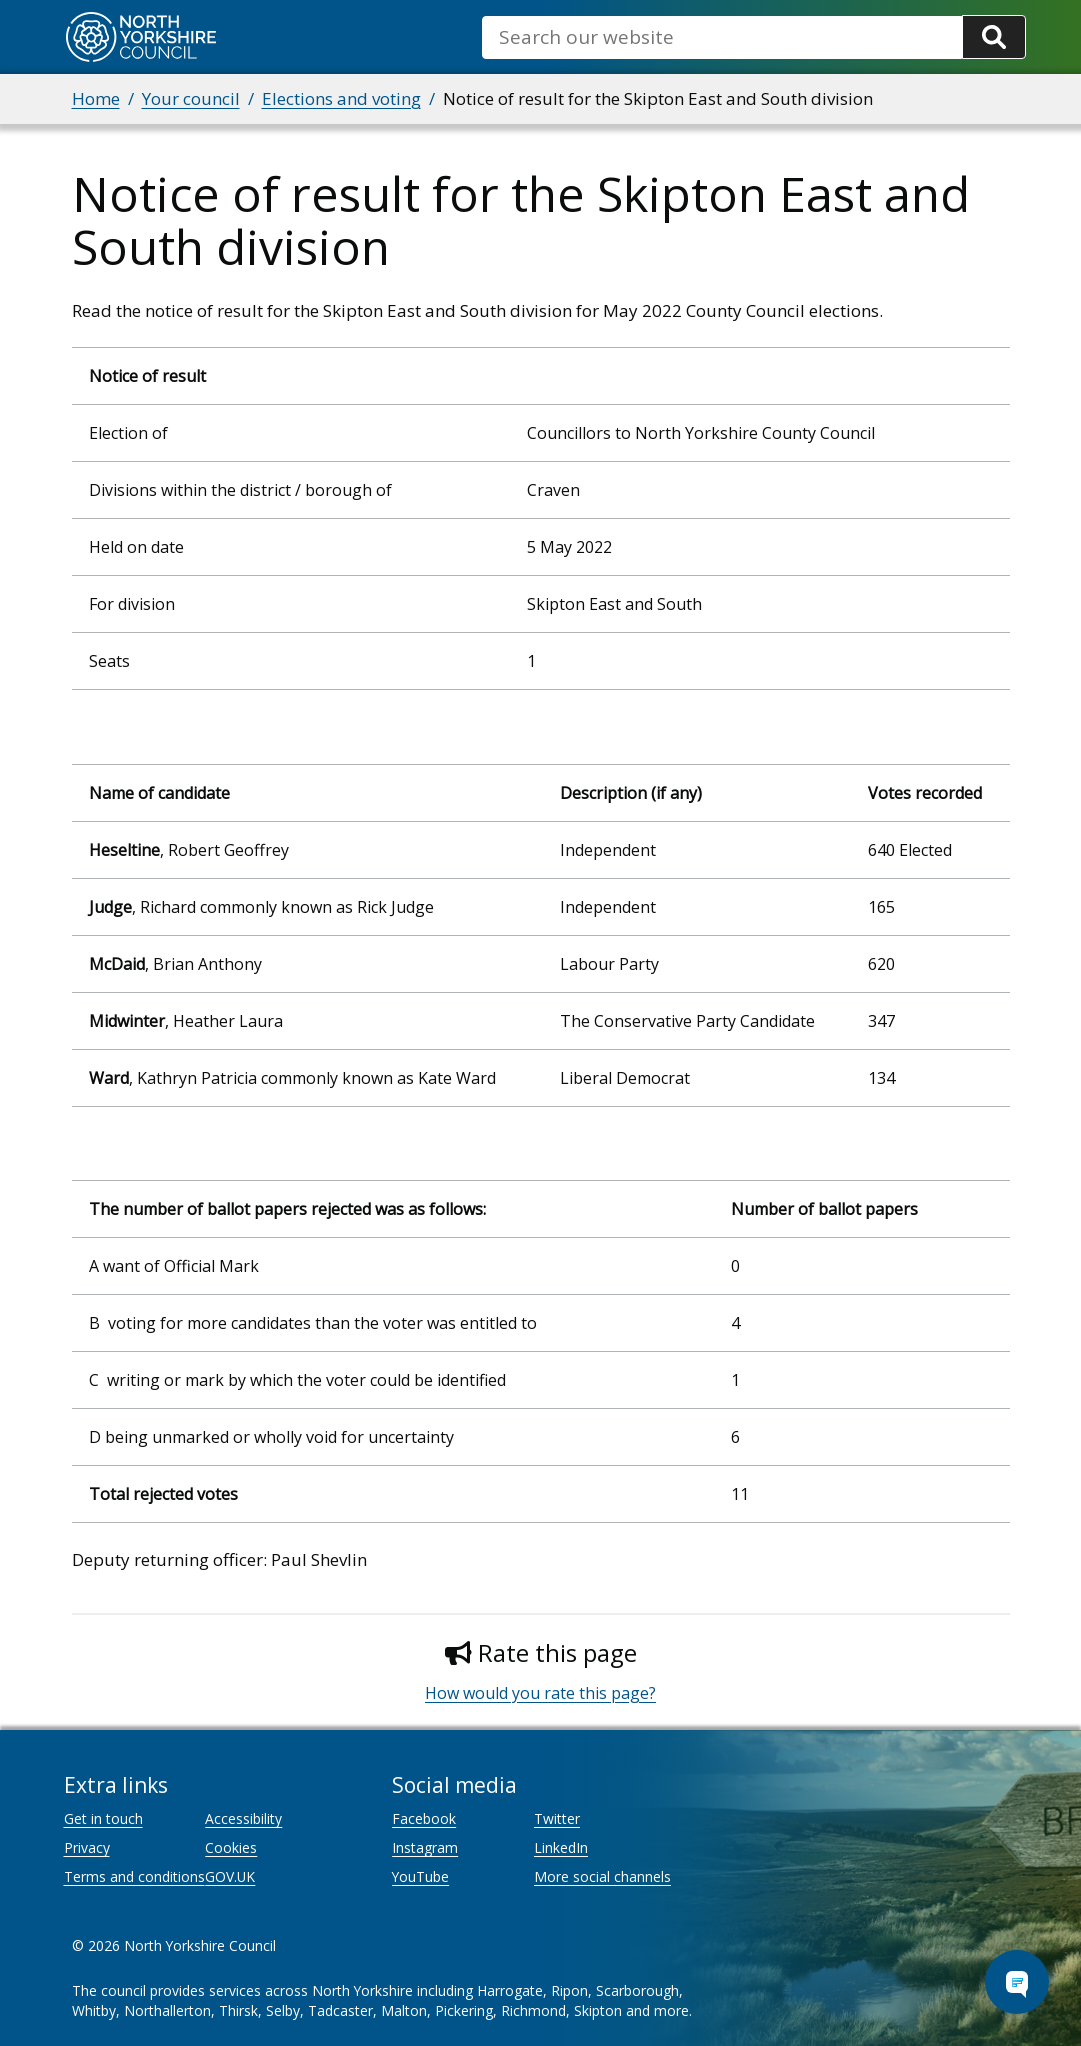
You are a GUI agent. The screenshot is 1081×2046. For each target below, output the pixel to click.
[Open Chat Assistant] (1017, 1982)
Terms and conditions (134, 1876)
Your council (191, 98)
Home (96, 98)
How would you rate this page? (540, 1693)
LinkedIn (561, 1847)
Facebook (424, 1818)
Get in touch (103, 1818)
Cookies (231, 1847)
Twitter (557, 1818)
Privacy (87, 1847)
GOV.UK (230, 1876)
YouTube (420, 1876)
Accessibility (243, 1818)
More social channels (602, 1876)
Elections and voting (341, 98)
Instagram (425, 1847)
